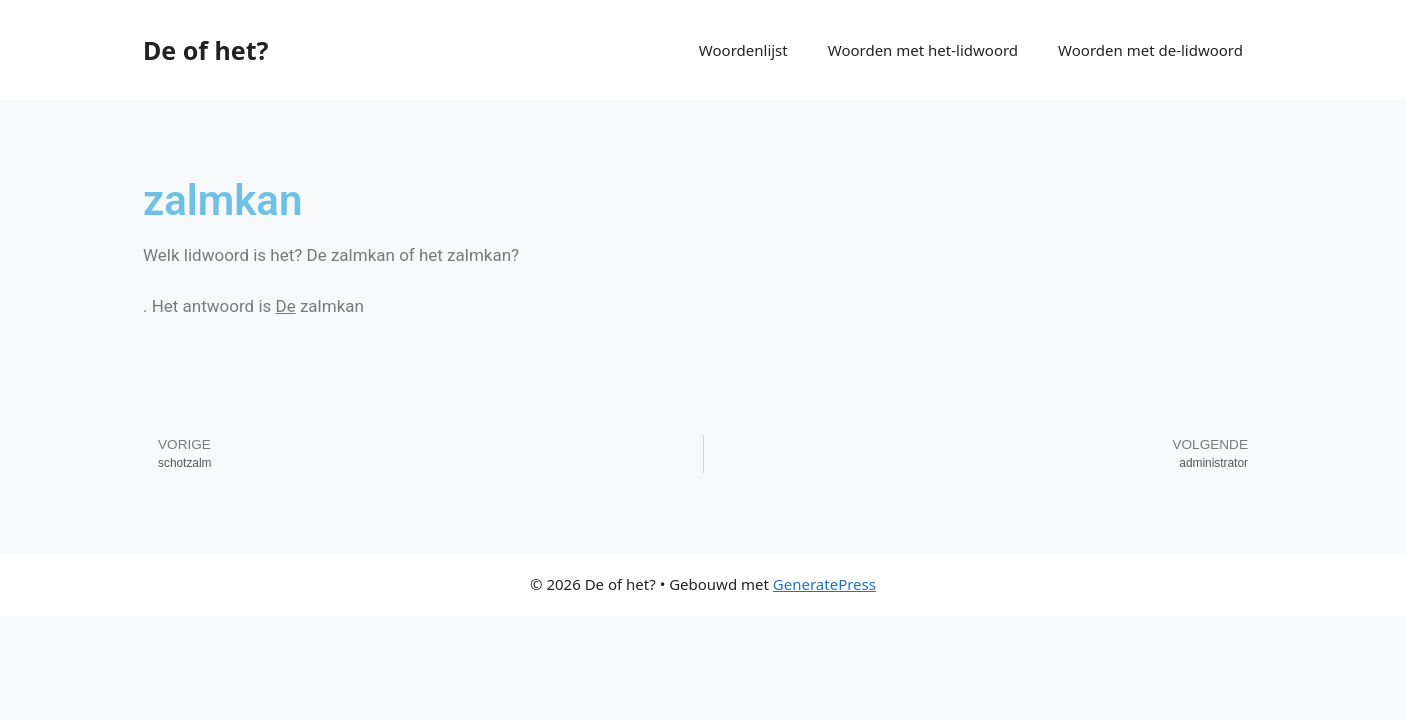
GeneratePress (824, 584)
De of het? (205, 50)
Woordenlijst (743, 50)
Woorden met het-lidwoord (923, 50)
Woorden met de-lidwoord (1150, 50)
